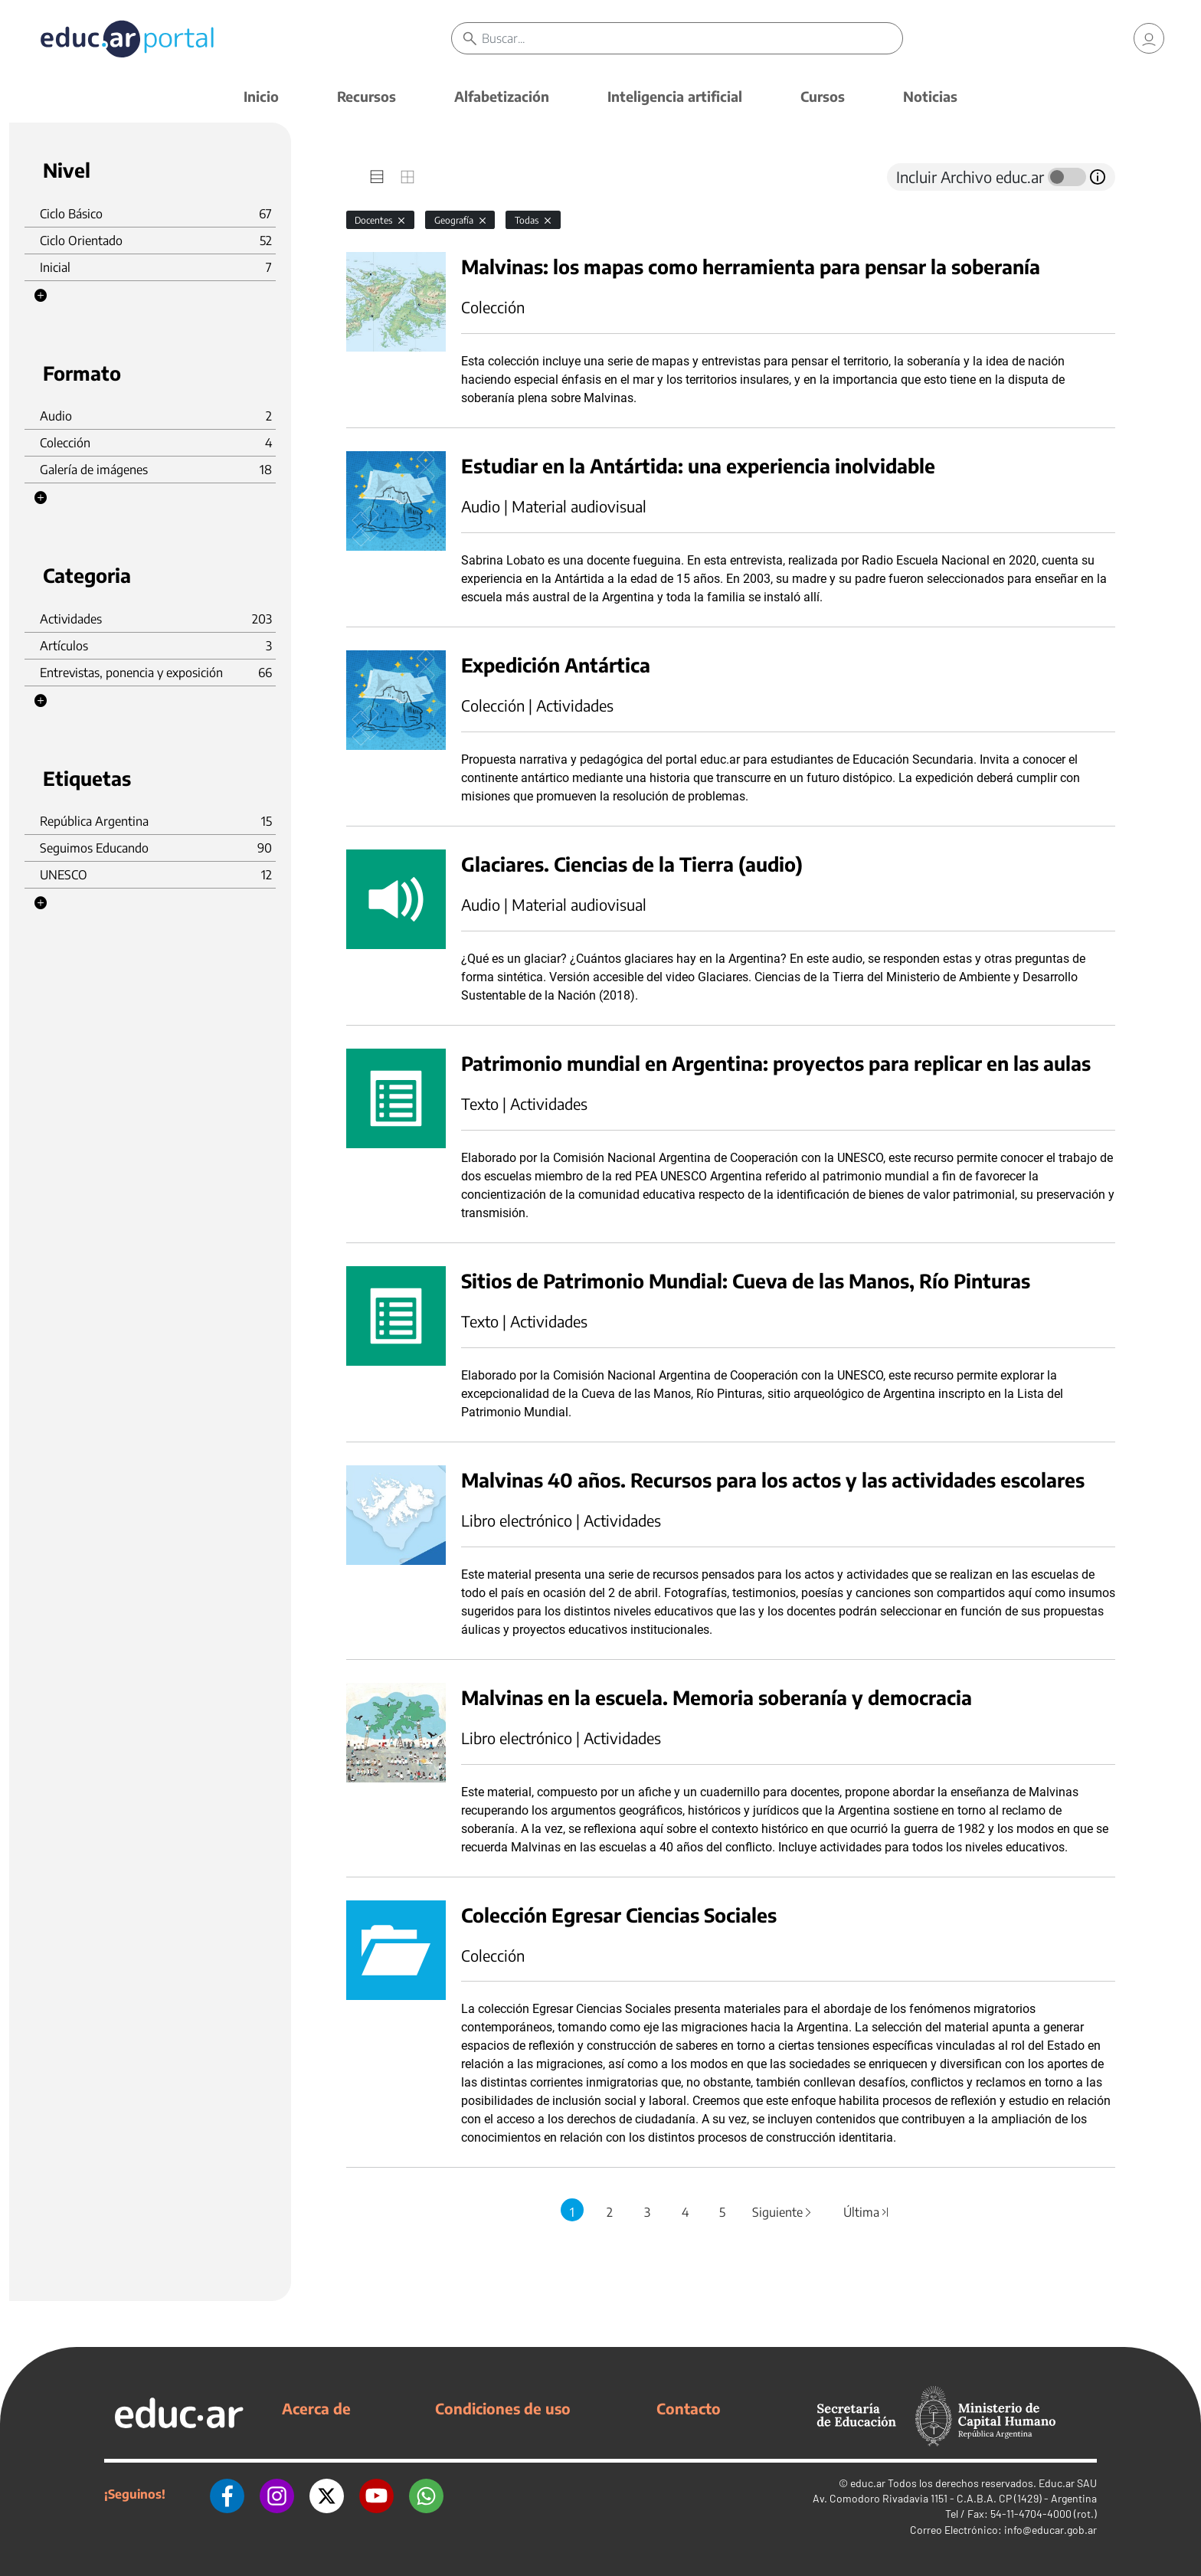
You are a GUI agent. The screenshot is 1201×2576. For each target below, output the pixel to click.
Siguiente (782, 2212)
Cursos (822, 96)
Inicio (261, 96)
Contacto (688, 2408)
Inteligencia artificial (674, 96)
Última (866, 2212)
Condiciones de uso (503, 2408)
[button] (41, 295)
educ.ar (867, 2482)
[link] (1149, 38)
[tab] (377, 177)
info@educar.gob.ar (1050, 2529)
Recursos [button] (366, 96)
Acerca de (316, 2408)
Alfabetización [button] (501, 96)
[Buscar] (692, 38)
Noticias (930, 96)
